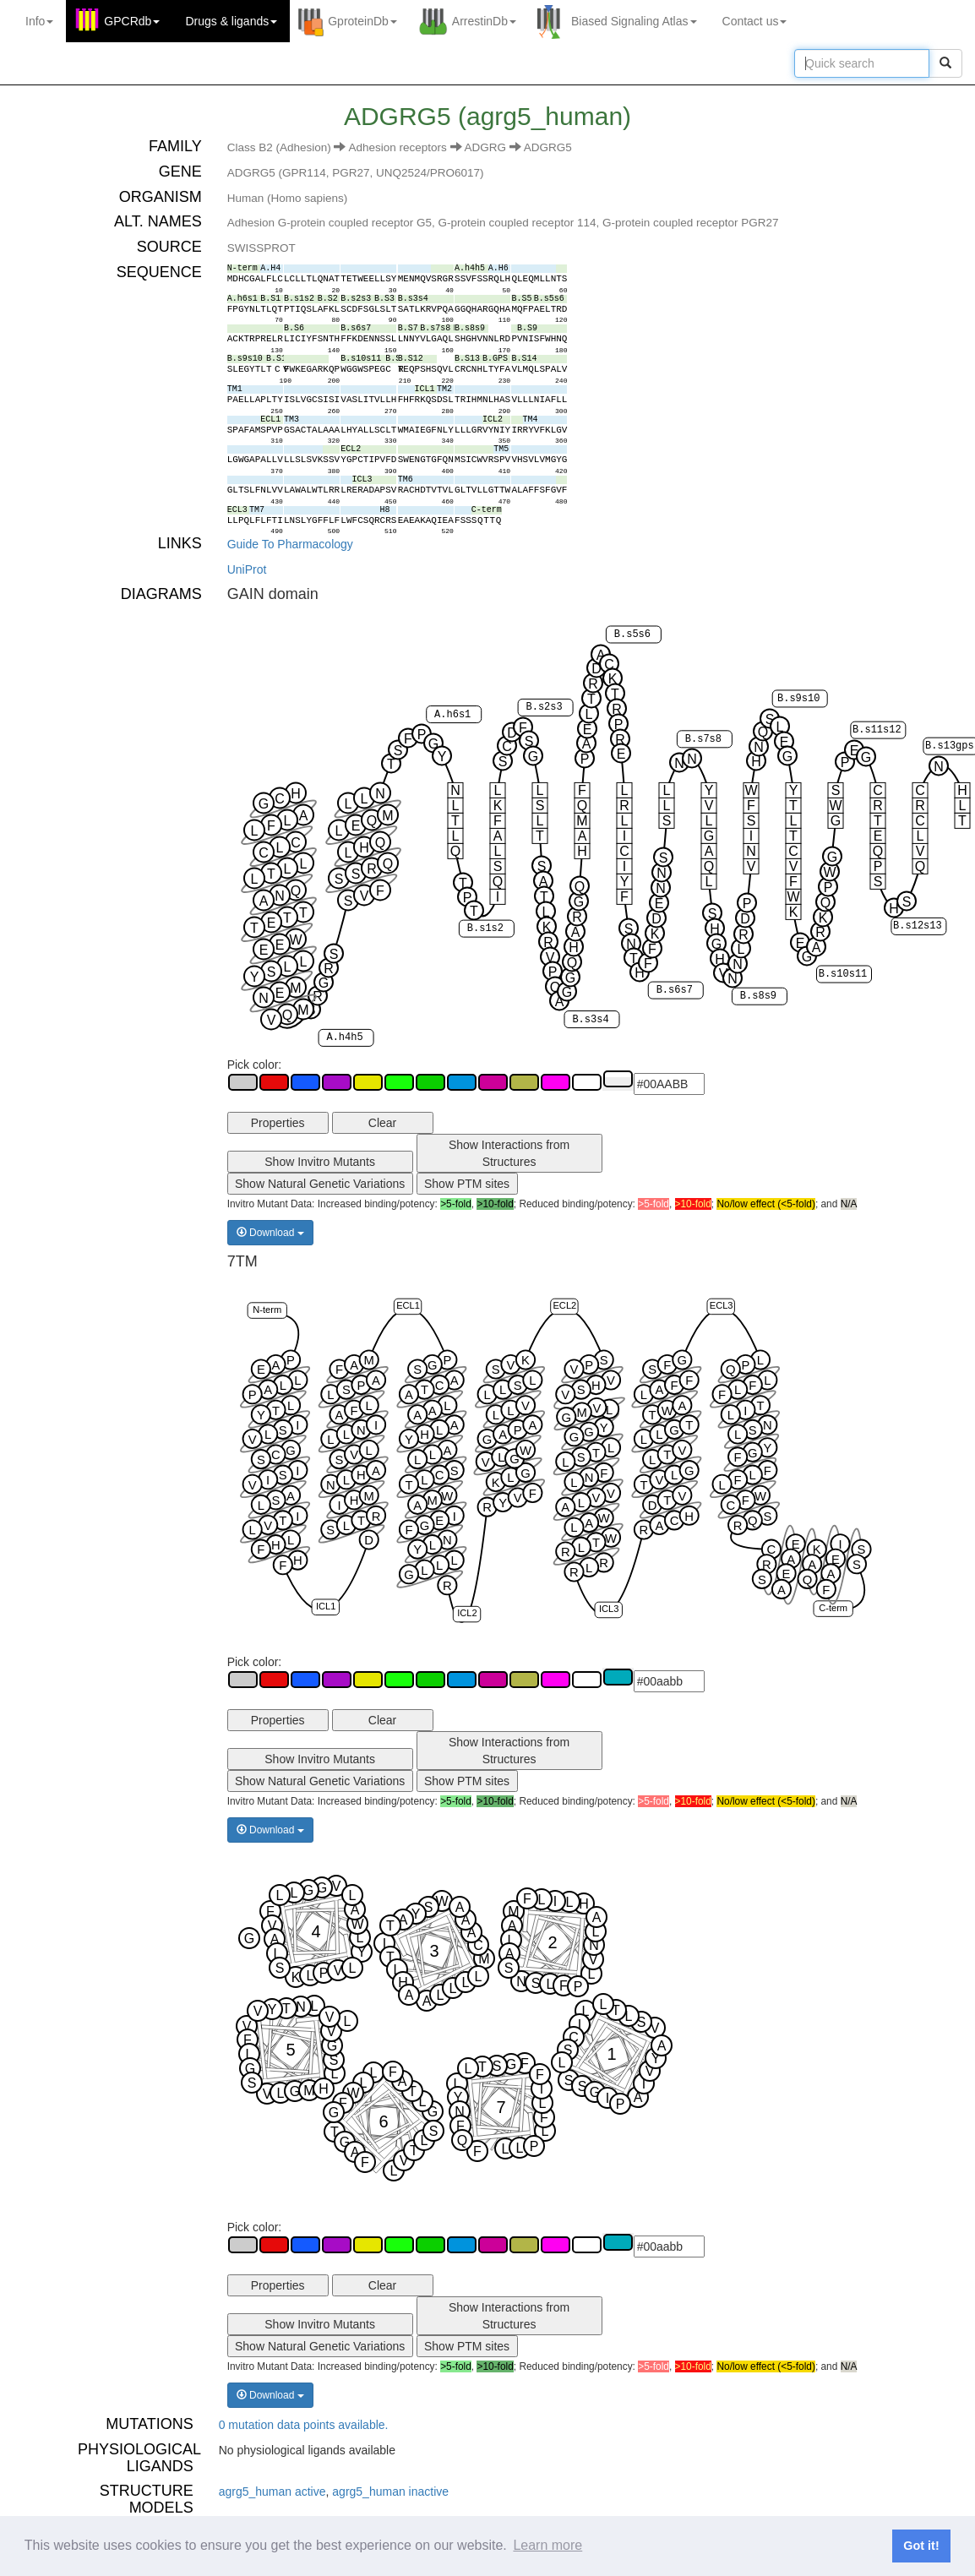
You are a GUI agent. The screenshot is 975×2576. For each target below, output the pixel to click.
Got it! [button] (921, 2545)
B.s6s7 (674, 990)
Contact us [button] (754, 21)
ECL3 (721, 1305)
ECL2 (564, 1305)
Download (270, 1233)
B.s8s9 (757, 996)
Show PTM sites (466, 1183)
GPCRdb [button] (132, 21)
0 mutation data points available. (304, 2425)
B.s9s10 (798, 699)
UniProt (247, 569)
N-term (267, 1309)
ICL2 (467, 1613)
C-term (833, 1608)
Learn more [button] (547, 2545)
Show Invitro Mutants (319, 1161)
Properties (278, 1123)
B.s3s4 (590, 1020)
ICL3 (608, 1609)
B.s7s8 (702, 739)
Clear (382, 1123)
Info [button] (39, 21)
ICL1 (325, 1606)
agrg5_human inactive (390, 2491)
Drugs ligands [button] (231, 21)
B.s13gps (949, 746)
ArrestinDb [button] (484, 21)
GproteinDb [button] (362, 21)
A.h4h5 (344, 1037)
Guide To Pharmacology (290, 544)
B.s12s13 (917, 927)
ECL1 (408, 1305)
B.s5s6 (631, 634)
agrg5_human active (272, 2491)
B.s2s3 (544, 708)
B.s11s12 (876, 730)
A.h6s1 (452, 715)
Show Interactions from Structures (509, 1153)
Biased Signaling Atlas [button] (634, 21)
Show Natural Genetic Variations (320, 1183)
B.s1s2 (484, 928)
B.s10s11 (842, 974)
